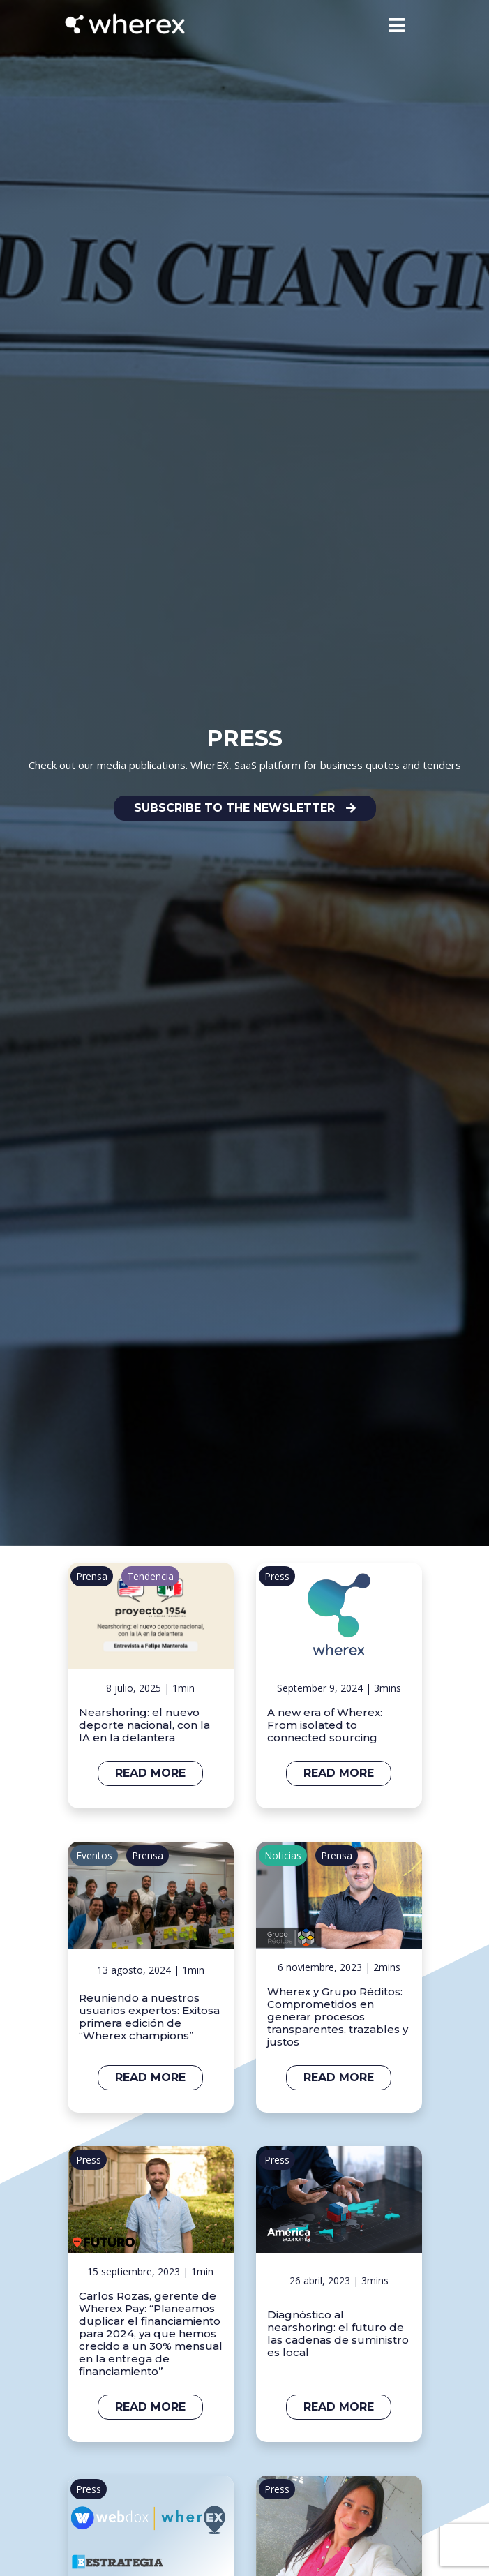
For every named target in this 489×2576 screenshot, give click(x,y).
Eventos (94, 1855)
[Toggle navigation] (396, 25)
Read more (150, 1773)
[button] (245, 808)
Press (276, 1576)
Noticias (282, 1855)
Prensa (91, 1576)
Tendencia (150, 1576)
